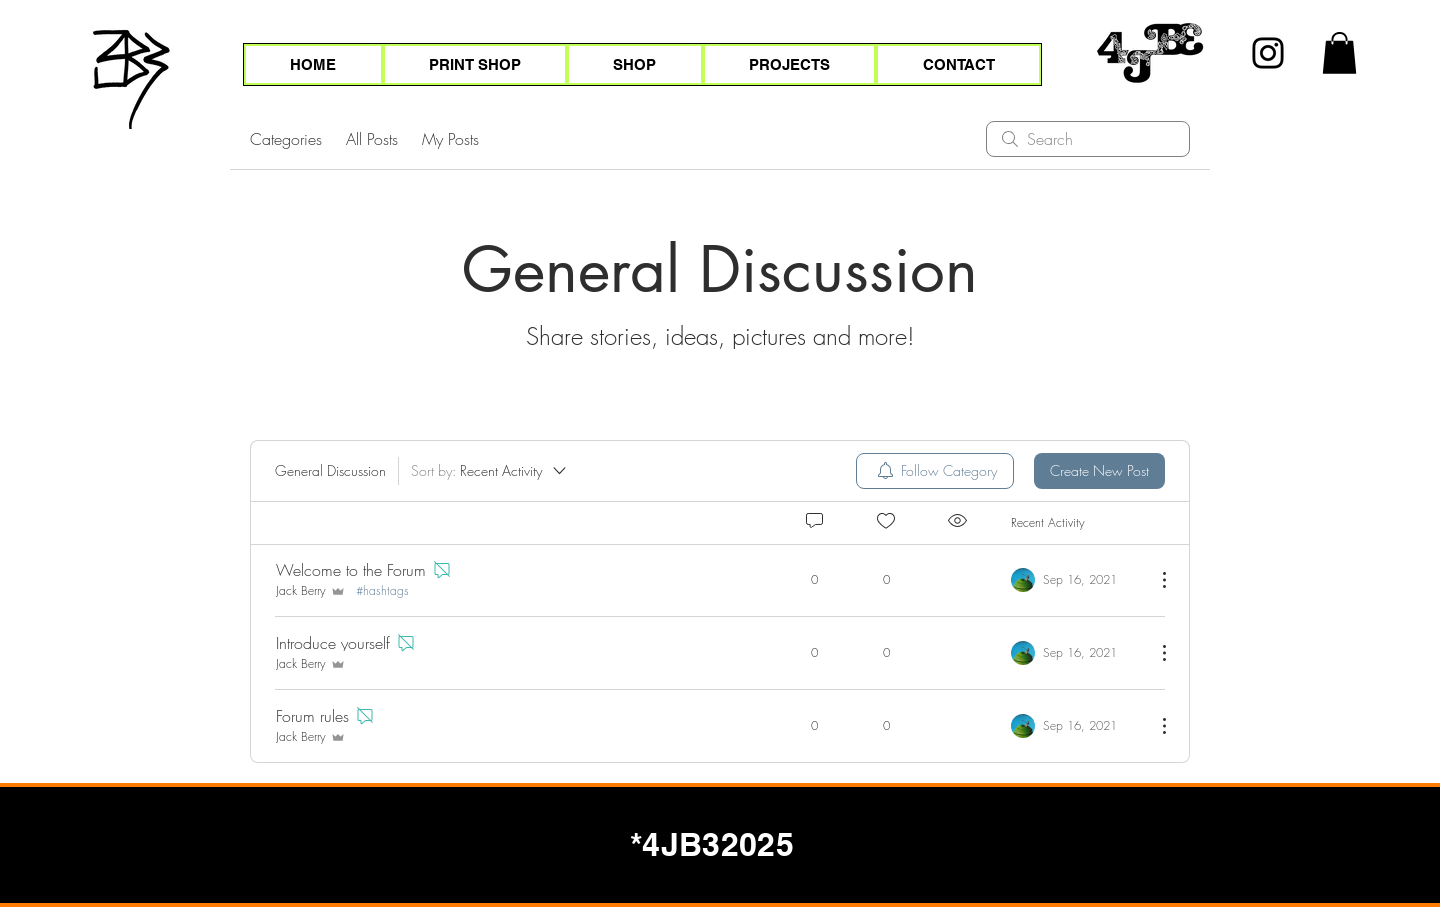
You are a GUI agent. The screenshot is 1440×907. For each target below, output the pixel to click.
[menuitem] (935, 471)
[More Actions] (1154, 580)
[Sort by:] (490, 471)
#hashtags (382, 591)
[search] (1088, 139)
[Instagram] (1268, 53)
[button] (1339, 53)
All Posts (372, 139)
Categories (286, 139)
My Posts (450, 139)
